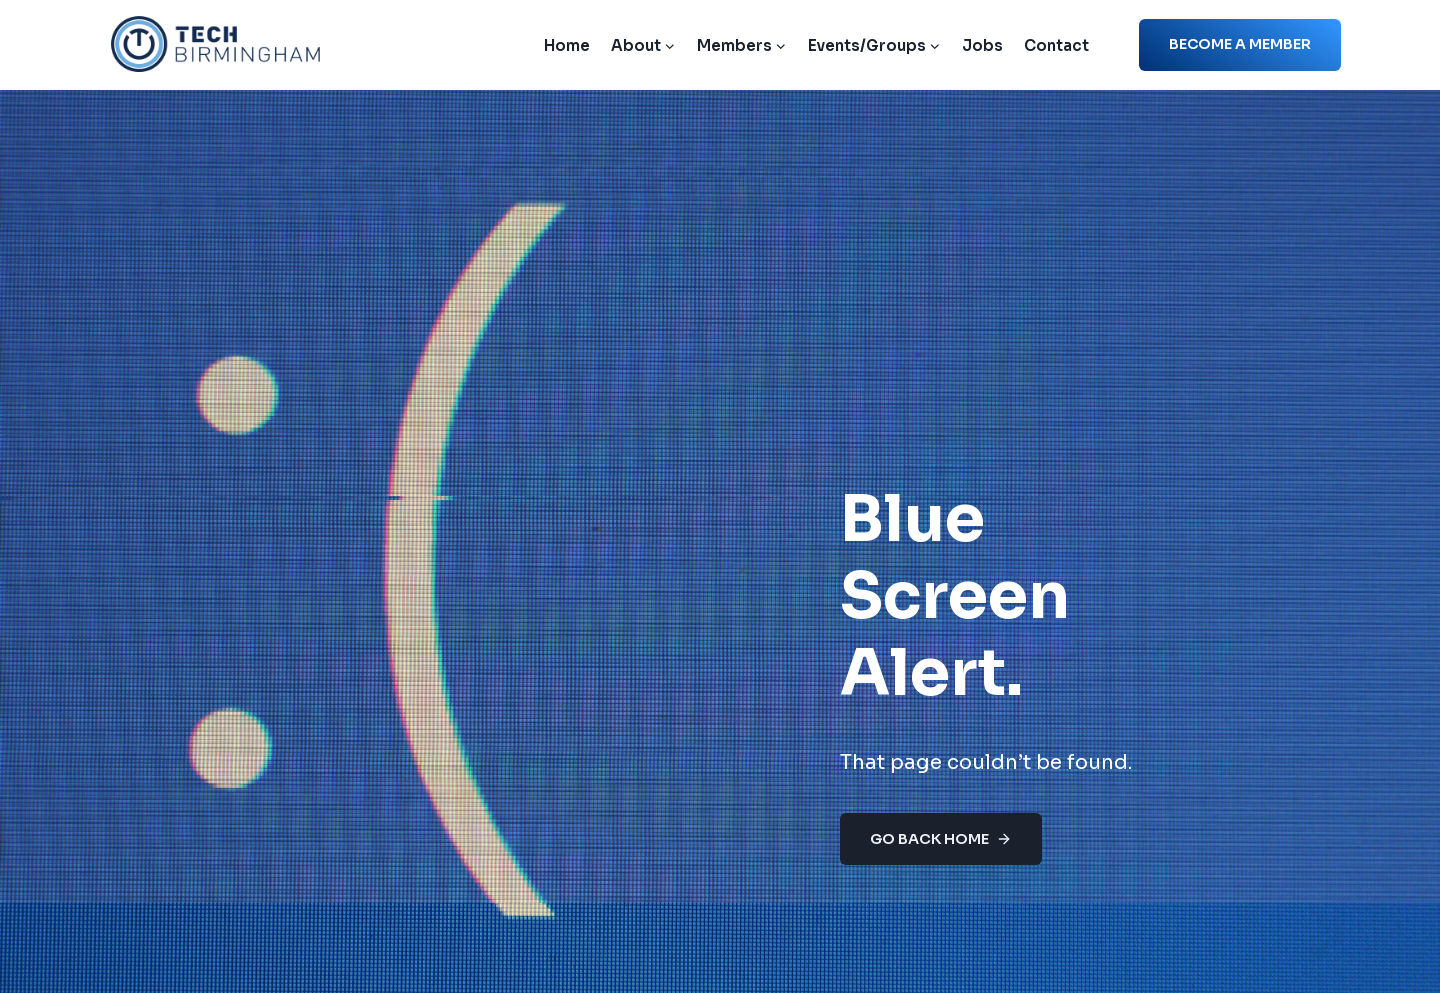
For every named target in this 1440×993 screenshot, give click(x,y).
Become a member (1240, 44)
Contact (1056, 45)
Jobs (982, 45)
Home (567, 45)
